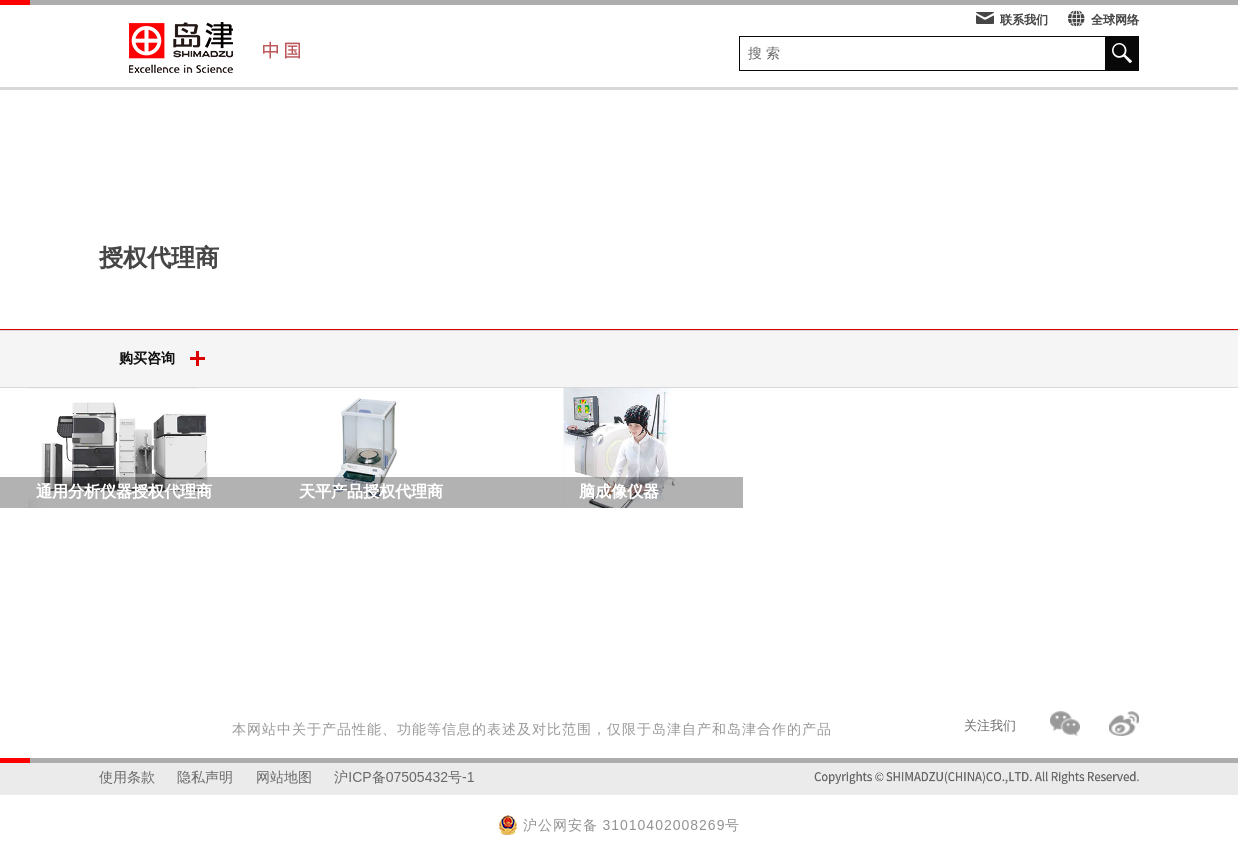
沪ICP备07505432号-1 (404, 777)
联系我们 (1012, 20)
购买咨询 (169, 359)
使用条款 (127, 777)
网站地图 (284, 777)
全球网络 (1103, 20)
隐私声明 (205, 777)
